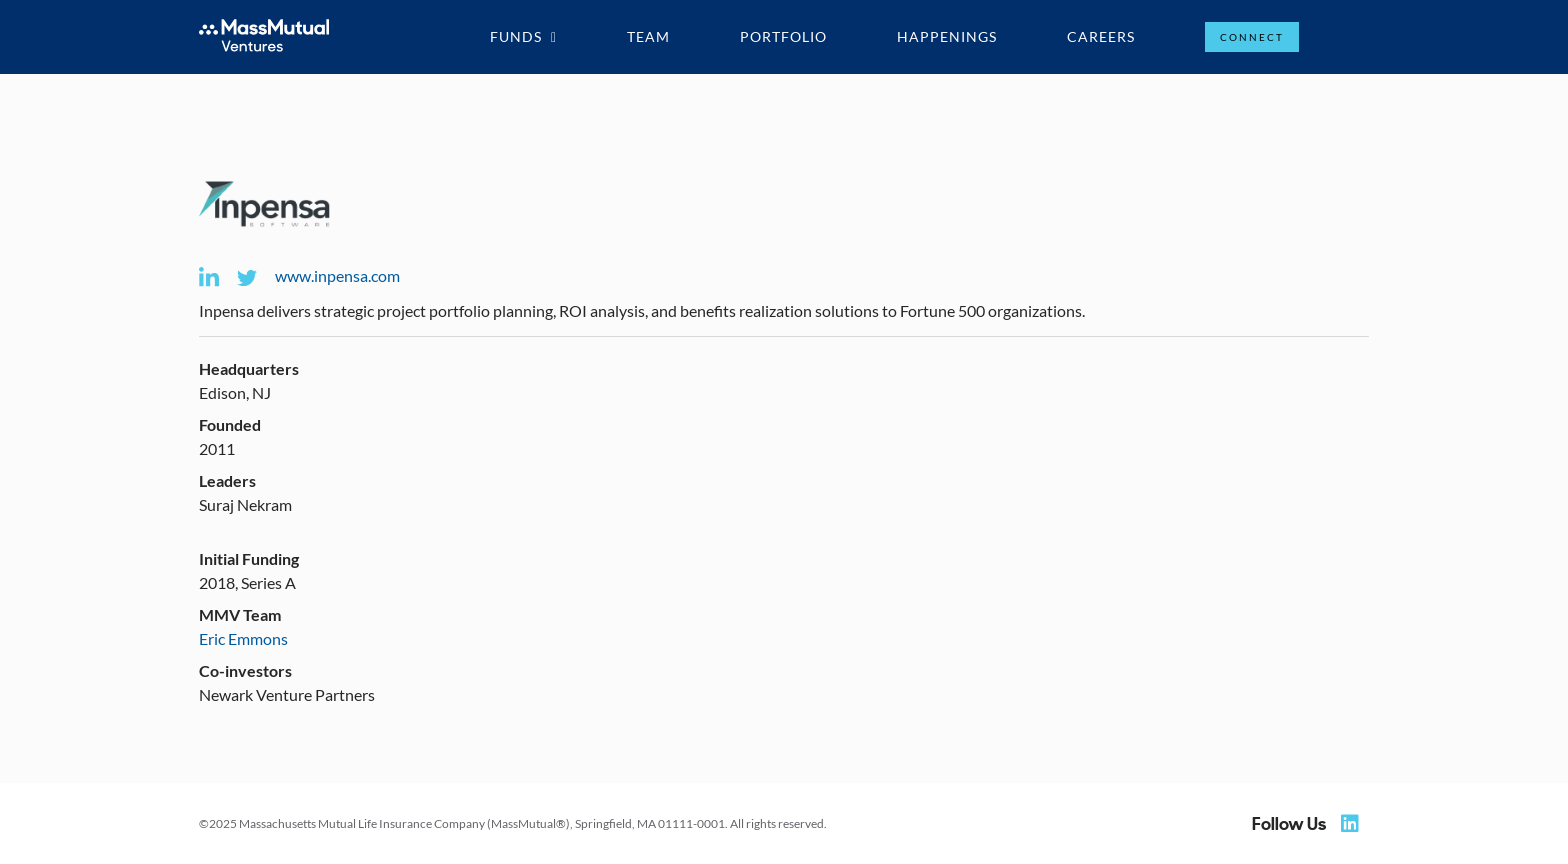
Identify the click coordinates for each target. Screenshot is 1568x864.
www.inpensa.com (337, 275)
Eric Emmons (243, 638)
